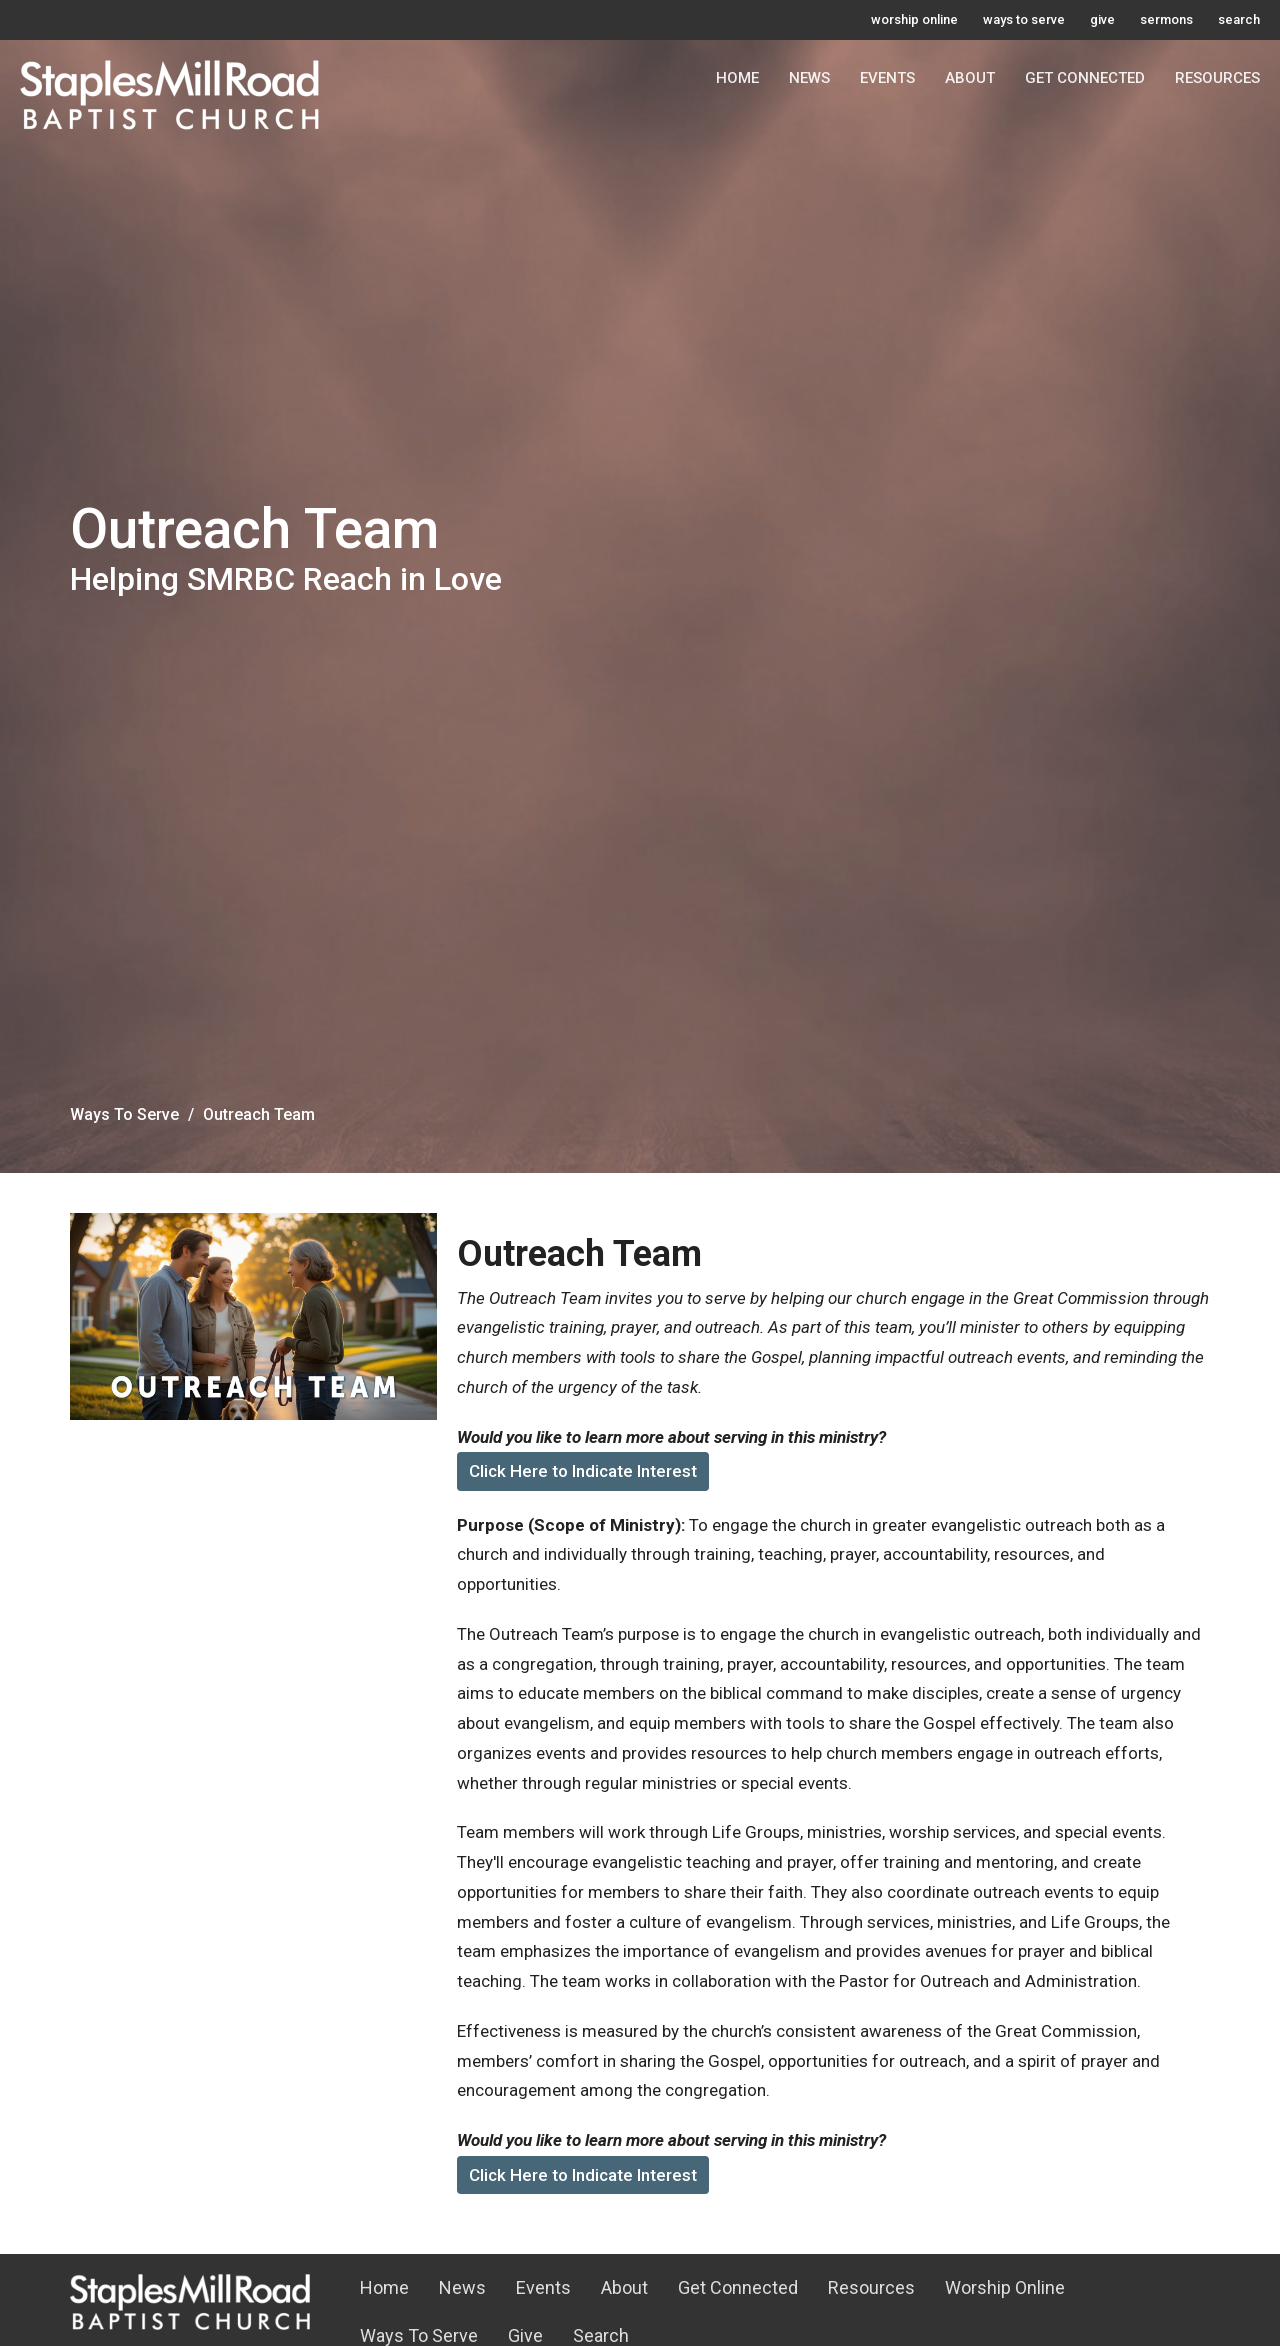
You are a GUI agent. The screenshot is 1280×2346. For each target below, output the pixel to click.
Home (737, 78)
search (1239, 19)
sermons (1166, 19)
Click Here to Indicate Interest (583, 1471)
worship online (914, 19)
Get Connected (1085, 78)
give (1102, 19)
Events (887, 78)
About (970, 78)
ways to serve (1024, 19)
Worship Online (1005, 2287)
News (809, 78)
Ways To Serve (124, 1114)
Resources (1217, 78)
